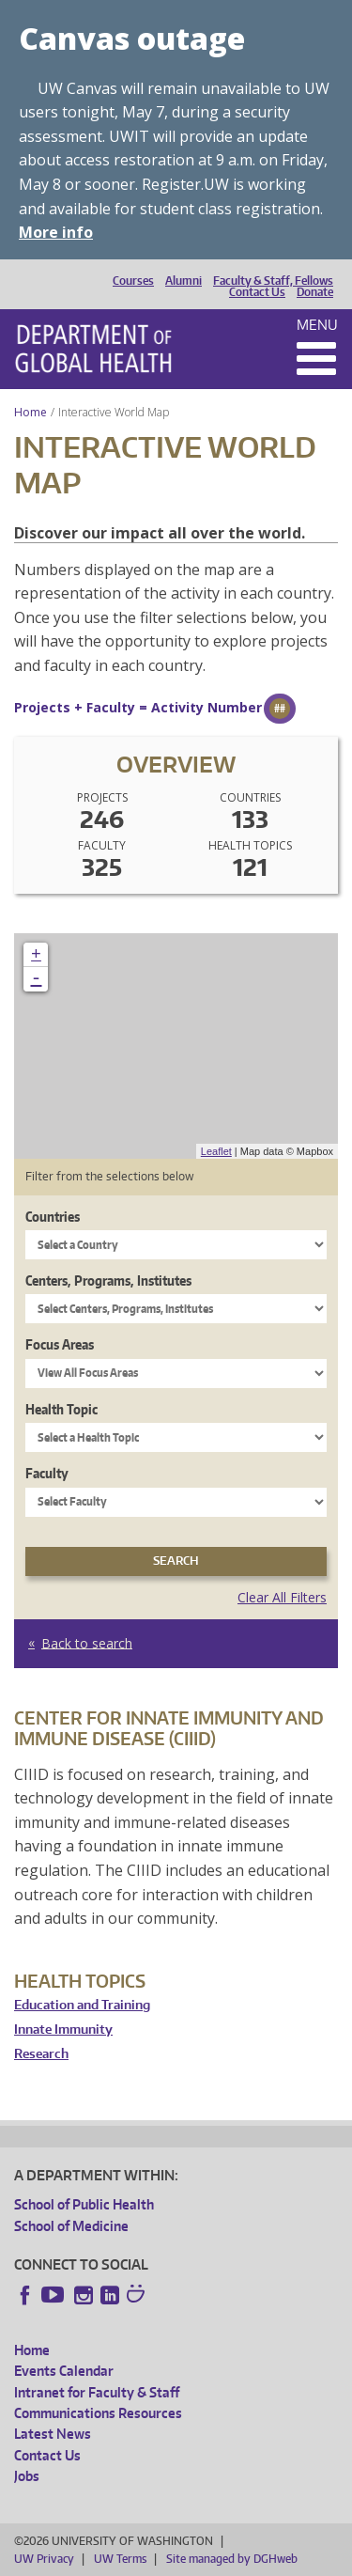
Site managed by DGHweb (232, 2559)
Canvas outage (132, 38)
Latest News (52, 2434)
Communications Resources (98, 2413)
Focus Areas (59, 1344)
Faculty (47, 1473)
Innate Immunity (63, 2029)
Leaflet (216, 1151)
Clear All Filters (282, 1597)
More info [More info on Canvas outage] (56, 232)
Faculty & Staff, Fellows (273, 281)
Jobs (26, 2476)
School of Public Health (84, 2204)
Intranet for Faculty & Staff (96, 2392)
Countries (52, 1217)
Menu (317, 325)
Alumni (183, 281)
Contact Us (257, 292)
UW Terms (120, 2559)
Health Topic (61, 1409)
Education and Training (82, 2005)
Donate (315, 292)
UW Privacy (44, 2559)
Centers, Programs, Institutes (108, 1280)
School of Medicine (71, 2226)
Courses (133, 281)
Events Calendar (64, 2371)
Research (41, 2054)
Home (30, 412)
